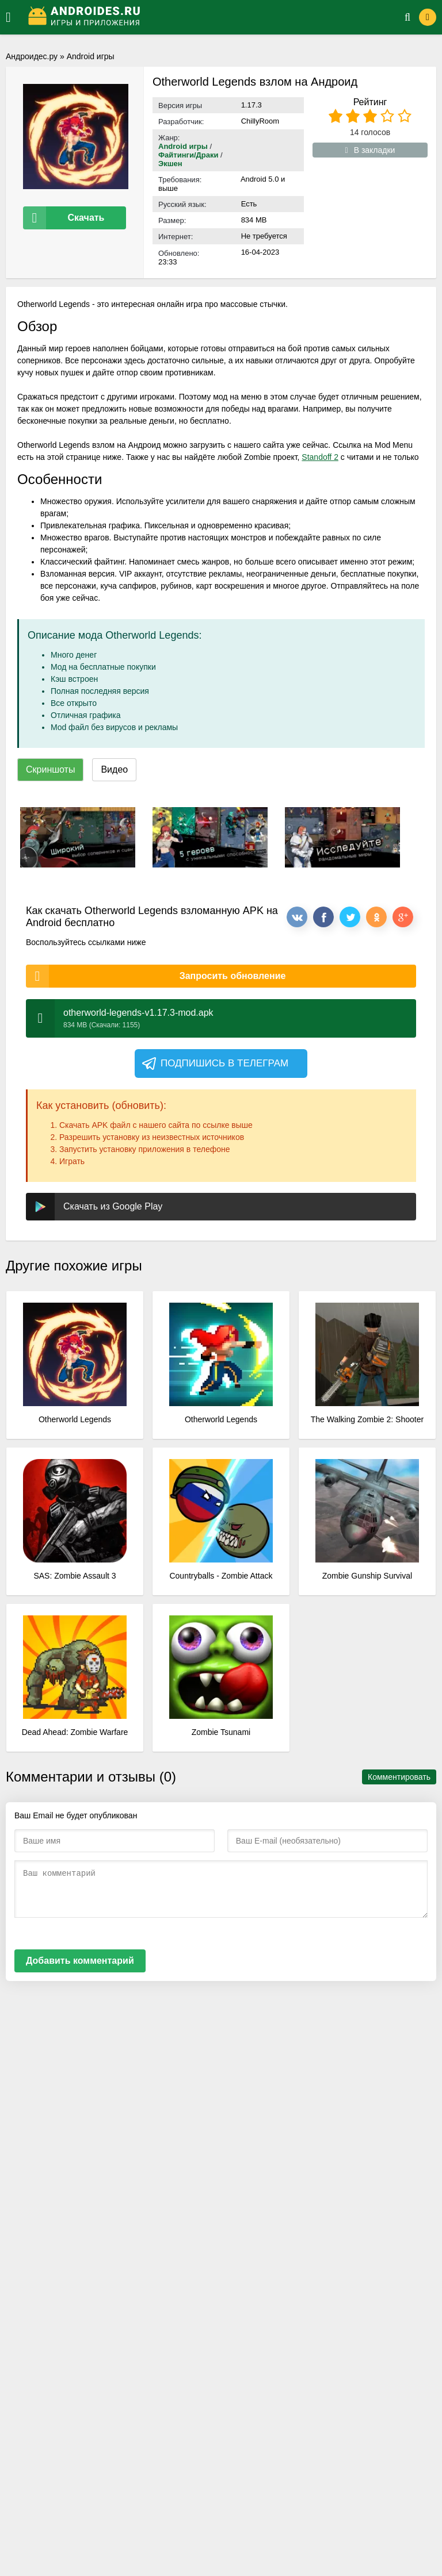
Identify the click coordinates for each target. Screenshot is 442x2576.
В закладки (370, 150)
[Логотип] (202, 17)
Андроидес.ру (32, 56)
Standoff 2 (320, 457)
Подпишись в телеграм (214, 1063)
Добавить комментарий (80, 1960)
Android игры (91, 56)
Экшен (170, 163)
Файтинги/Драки (188, 155)
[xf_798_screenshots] (77, 837)
